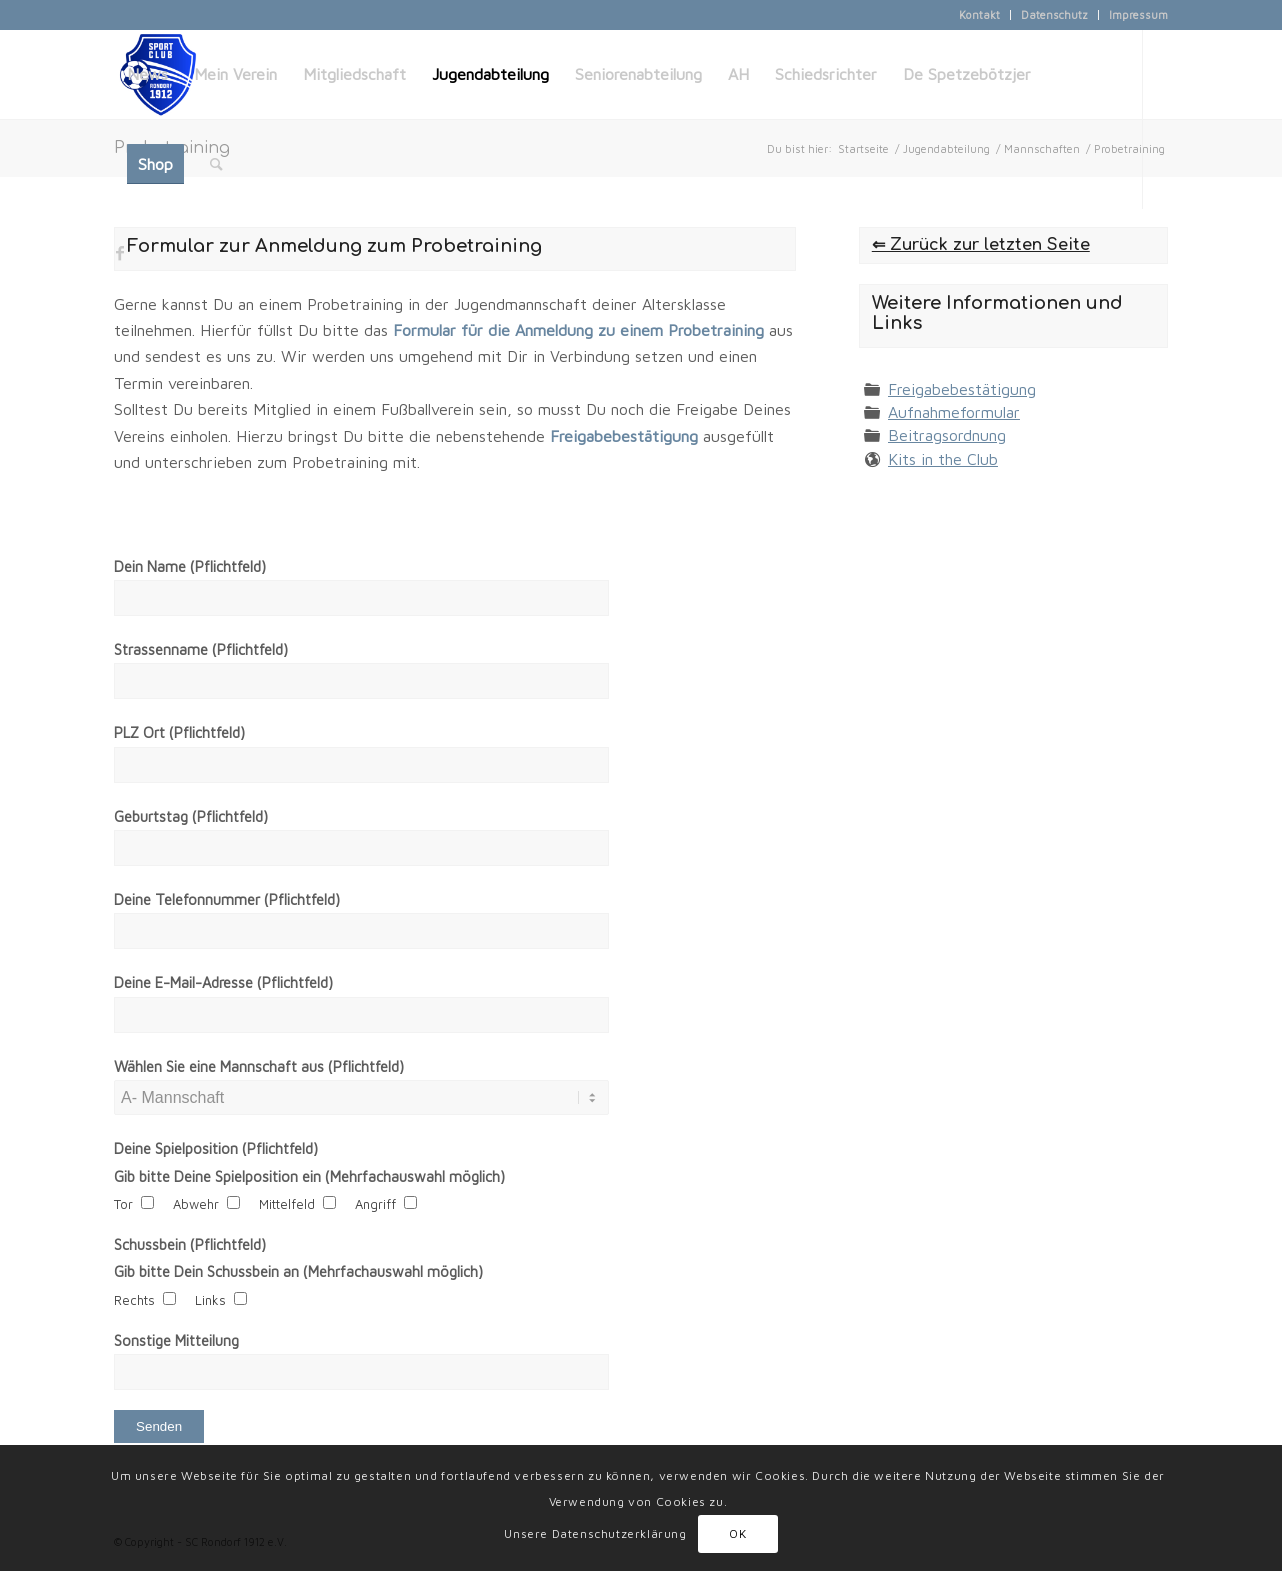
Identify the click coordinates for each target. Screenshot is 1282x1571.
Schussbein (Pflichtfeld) (190, 1244)
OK (737, 1533)
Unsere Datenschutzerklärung (595, 1533)
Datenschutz (1054, 14)
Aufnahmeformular (954, 412)
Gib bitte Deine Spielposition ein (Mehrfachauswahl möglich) (309, 1176)
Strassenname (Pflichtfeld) (201, 649)
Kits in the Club (943, 459)
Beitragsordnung (947, 435)
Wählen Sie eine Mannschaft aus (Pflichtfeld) (259, 1066)
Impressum (1138, 14)
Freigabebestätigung (962, 389)
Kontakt (979, 14)
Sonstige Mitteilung (176, 1340)
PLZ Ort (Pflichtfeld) (179, 732)
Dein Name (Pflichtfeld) (190, 566)
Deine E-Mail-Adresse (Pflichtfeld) (223, 982)
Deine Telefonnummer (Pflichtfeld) (227, 899)
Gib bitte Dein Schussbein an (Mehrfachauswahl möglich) (298, 1271)
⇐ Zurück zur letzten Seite (981, 245)
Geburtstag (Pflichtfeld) (191, 816)
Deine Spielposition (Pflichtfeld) (216, 1148)
